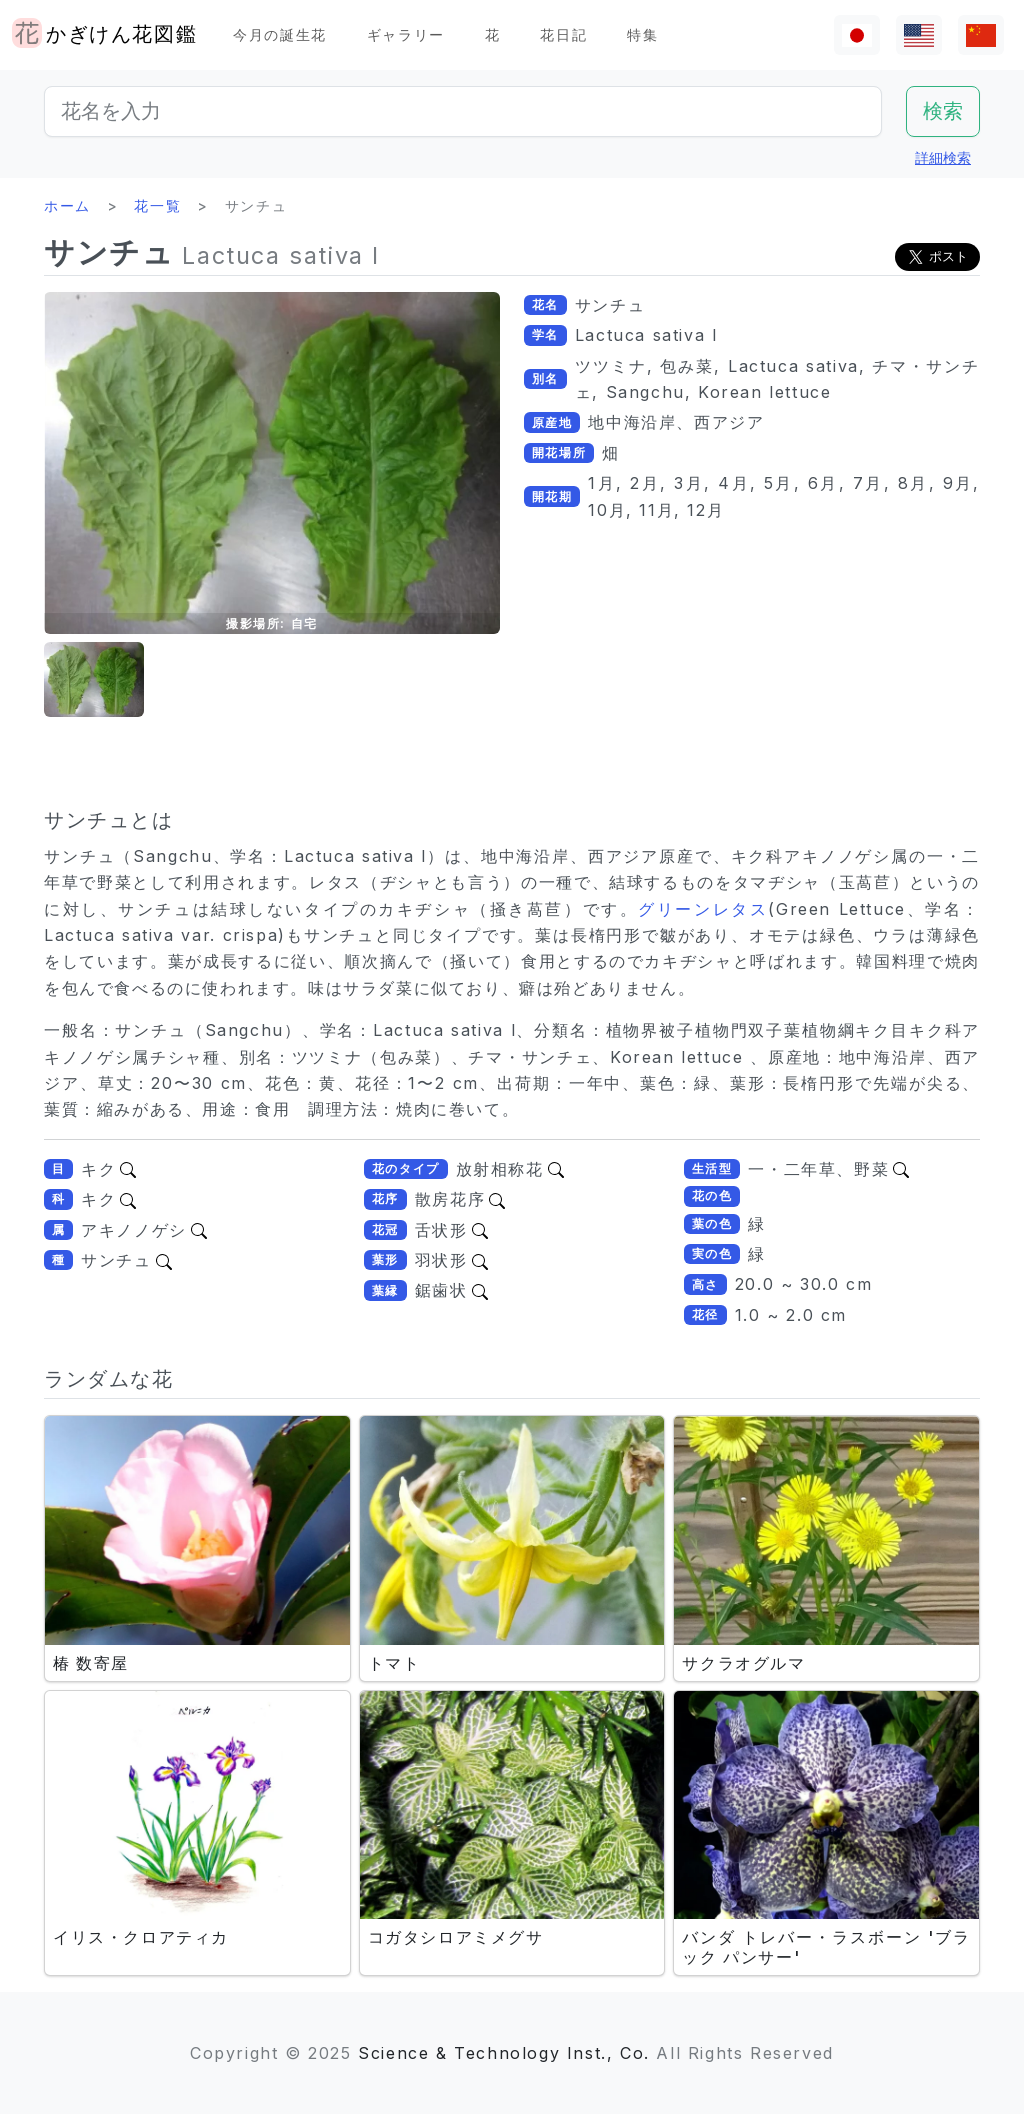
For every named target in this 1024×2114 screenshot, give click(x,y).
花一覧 (157, 205)
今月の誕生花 (280, 34)
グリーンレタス (703, 909)
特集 (642, 34)
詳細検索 (943, 157)
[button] (94, 679)
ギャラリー (406, 34)
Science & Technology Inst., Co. (504, 2053)
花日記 (563, 34)
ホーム (67, 205)
